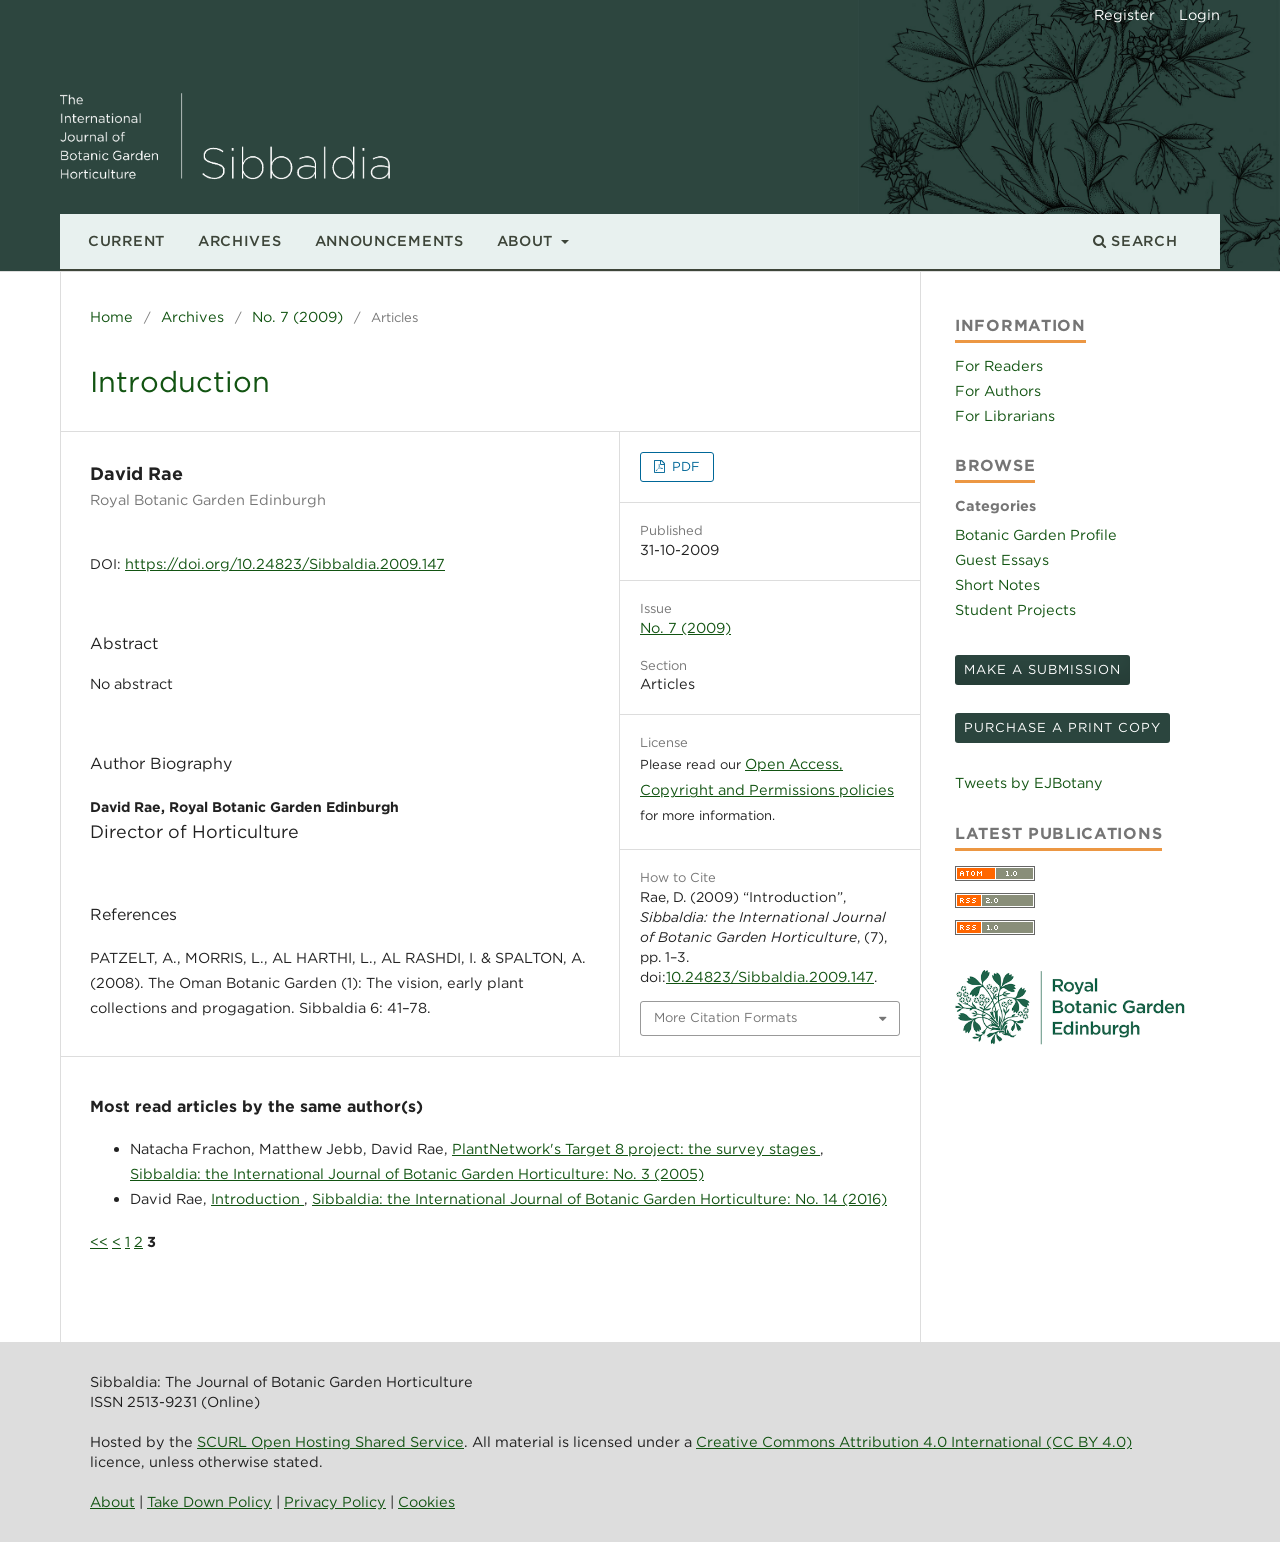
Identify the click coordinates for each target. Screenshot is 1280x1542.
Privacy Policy (335, 1501)
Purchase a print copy (1062, 727)
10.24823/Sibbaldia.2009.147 (770, 976)
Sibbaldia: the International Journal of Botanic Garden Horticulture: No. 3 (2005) (417, 1173)
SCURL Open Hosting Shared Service (330, 1441)
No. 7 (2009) (297, 316)
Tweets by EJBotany (1029, 782)
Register (1124, 14)
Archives (240, 240)
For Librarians (1005, 415)
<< (99, 1241)
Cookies (426, 1501)
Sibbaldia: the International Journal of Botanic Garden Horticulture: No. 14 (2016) (599, 1198)
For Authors (998, 390)
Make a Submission (1042, 669)
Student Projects (1015, 609)
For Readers (999, 365)
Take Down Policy (209, 1501)
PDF (684, 466)
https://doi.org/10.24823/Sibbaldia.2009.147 (285, 563)
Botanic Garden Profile (1036, 534)
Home (111, 316)
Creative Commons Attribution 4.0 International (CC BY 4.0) (914, 1441)
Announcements (389, 240)
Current (126, 240)
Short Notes (997, 584)
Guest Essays (1002, 559)
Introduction (257, 1198)
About (527, 240)
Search (1135, 240)
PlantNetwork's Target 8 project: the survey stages (636, 1148)
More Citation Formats (725, 1017)
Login (1199, 14)
